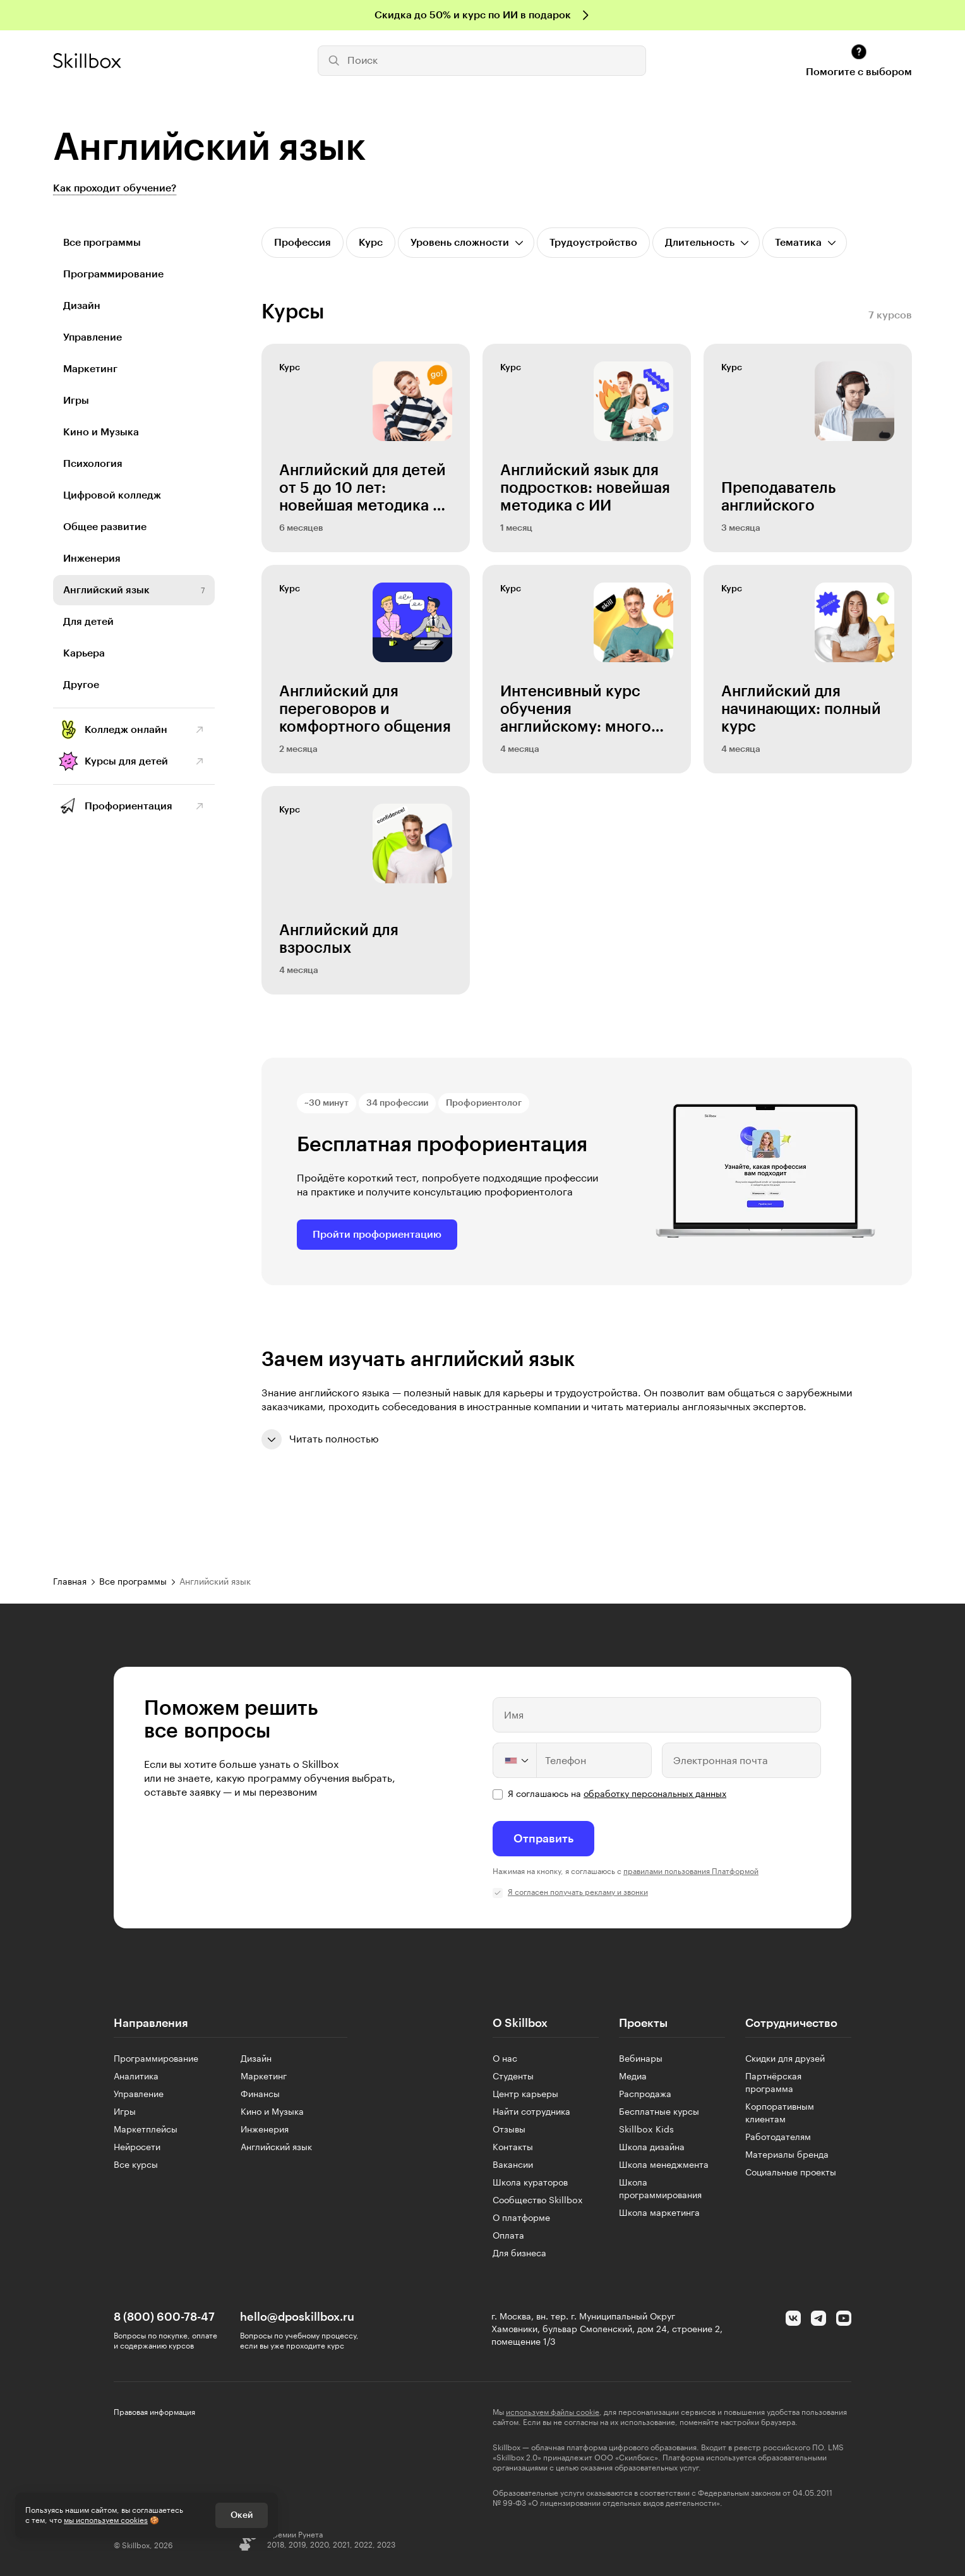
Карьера (84, 653)
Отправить (543, 1838)
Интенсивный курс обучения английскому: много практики (575, 709)
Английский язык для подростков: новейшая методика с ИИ (585, 488)
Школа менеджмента (664, 2165)
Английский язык (106, 590)
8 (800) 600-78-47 (164, 2317)
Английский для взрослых (339, 938)
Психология (93, 464)
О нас (505, 2059)
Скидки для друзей (785, 2059)
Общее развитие (105, 527)
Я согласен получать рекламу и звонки (578, 1892)
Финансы (260, 2094)
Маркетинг (90, 369)
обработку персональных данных (655, 1794)
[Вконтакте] (793, 2318)
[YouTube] (843, 2318)
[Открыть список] (466, 242)
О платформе (521, 2218)
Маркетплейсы (145, 2130)
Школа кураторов (530, 2183)
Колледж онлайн (126, 730)
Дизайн (81, 306)
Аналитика (136, 2076)
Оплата (508, 2236)
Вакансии (513, 2165)
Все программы (102, 243)
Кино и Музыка (101, 432)
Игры (76, 401)
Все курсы (136, 2165)
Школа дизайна (652, 2147)
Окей (242, 2515)
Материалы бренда (787, 2155)
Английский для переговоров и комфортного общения (365, 709)
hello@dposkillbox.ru (297, 2317)
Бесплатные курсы (659, 2112)
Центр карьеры (525, 2094)
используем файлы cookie (552, 2412)
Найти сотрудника (531, 2112)
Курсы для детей (126, 761)
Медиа (633, 2076)
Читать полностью (320, 1439)
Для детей (88, 622)
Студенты (513, 2076)
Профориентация (128, 806)
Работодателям (778, 2137)
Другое (81, 685)
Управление (92, 337)
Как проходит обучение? (114, 188)
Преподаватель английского (778, 496)
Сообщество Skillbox (538, 2200)
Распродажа (645, 2094)
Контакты (513, 2147)
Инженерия (92, 558)
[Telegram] (818, 2318)
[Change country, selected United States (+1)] (515, 1760)
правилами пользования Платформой (690, 1871)
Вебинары (640, 2059)
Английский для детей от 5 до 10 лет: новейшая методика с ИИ (362, 488)
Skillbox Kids (646, 2130)
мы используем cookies (106, 2520)
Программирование (113, 274)
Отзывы (509, 2130)
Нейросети (137, 2147)
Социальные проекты (790, 2172)
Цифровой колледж (112, 495)
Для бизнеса (519, 2253)
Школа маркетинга (659, 2213)
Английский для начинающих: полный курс (801, 709)
